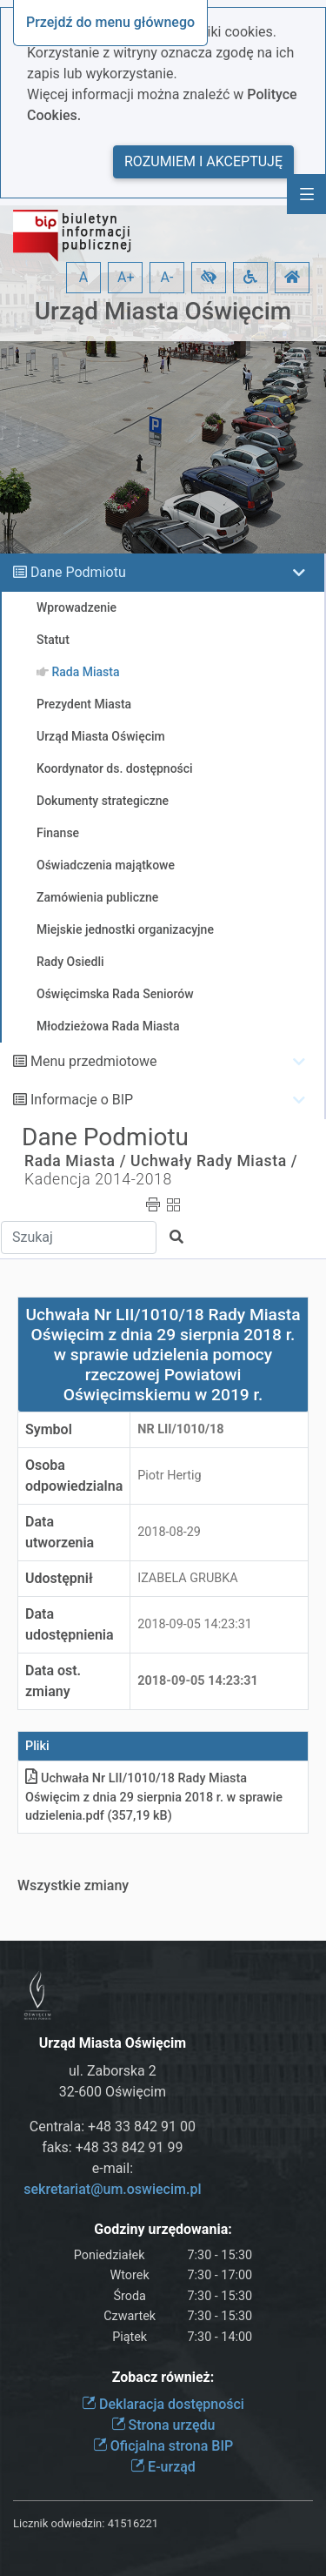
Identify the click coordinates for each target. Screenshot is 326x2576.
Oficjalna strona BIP (163, 2446)
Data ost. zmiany (53, 1681)
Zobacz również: (163, 2377)
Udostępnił (59, 1578)
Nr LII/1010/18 (180, 1429)
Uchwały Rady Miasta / (213, 1161)
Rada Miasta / (75, 1161)
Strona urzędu (163, 2425)
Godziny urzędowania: (162, 2229)
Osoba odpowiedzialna (74, 1475)
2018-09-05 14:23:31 (194, 1624)
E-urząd (163, 2467)
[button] (208, 277)
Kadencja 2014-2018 (98, 1179)
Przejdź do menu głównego (110, 22)
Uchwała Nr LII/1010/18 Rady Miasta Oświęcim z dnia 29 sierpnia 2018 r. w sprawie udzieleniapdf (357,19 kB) (154, 1797)
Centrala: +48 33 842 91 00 (113, 2126)
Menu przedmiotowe (93, 1061)
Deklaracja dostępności (163, 2404)
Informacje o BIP (81, 1099)
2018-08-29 (169, 1532)
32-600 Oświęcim (112, 2091)
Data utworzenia (59, 1532)
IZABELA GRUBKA (187, 1578)
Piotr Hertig (169, 1475)
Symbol (48, 1429)
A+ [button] (126, 277)
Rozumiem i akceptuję (203, 161)
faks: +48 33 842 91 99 (112, 2147)
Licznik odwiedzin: (58, 2523)
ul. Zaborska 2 (112, 2071)
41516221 (133, 2523)
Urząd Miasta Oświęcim (163, 311)
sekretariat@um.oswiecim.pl (112, 2189)
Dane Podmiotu (78, 572)
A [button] (83, 277)
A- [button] (167, 277)
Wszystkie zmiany (73, 1885)
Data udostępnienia (69, 1624)
